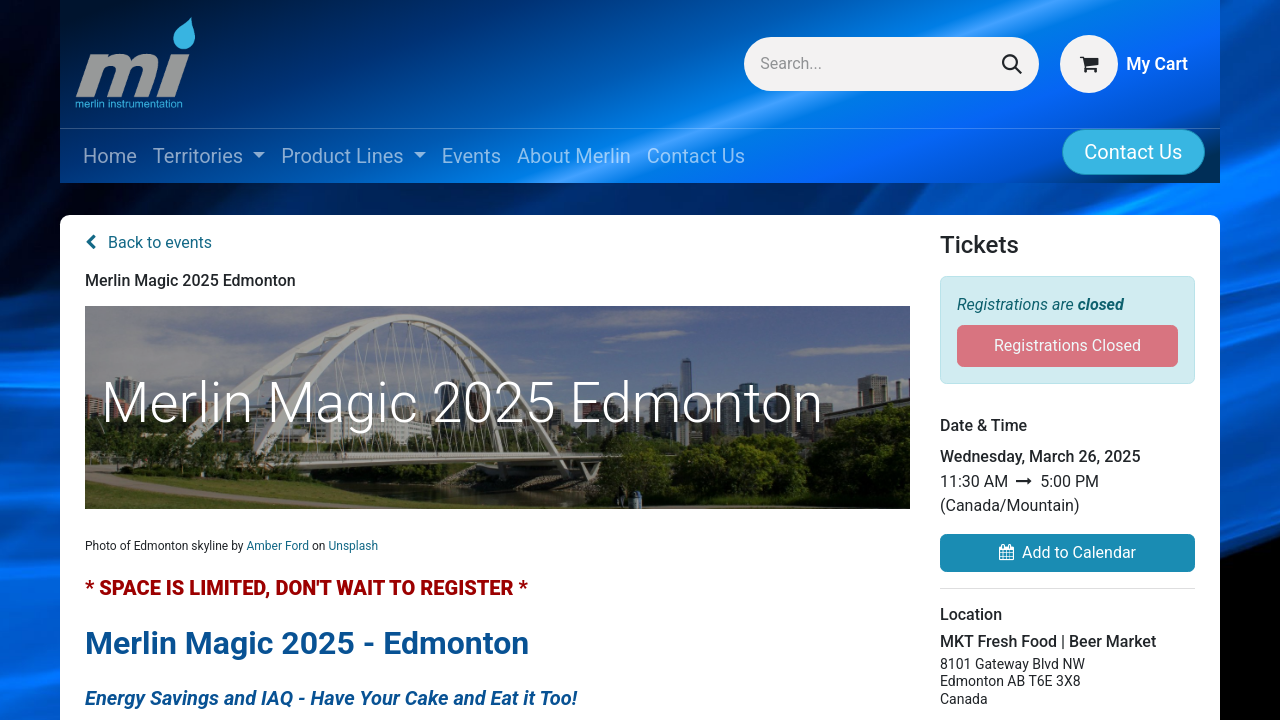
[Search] (1012, 64)
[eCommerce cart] (1124, 64)
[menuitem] (110, 156)
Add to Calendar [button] (1067, 552)
